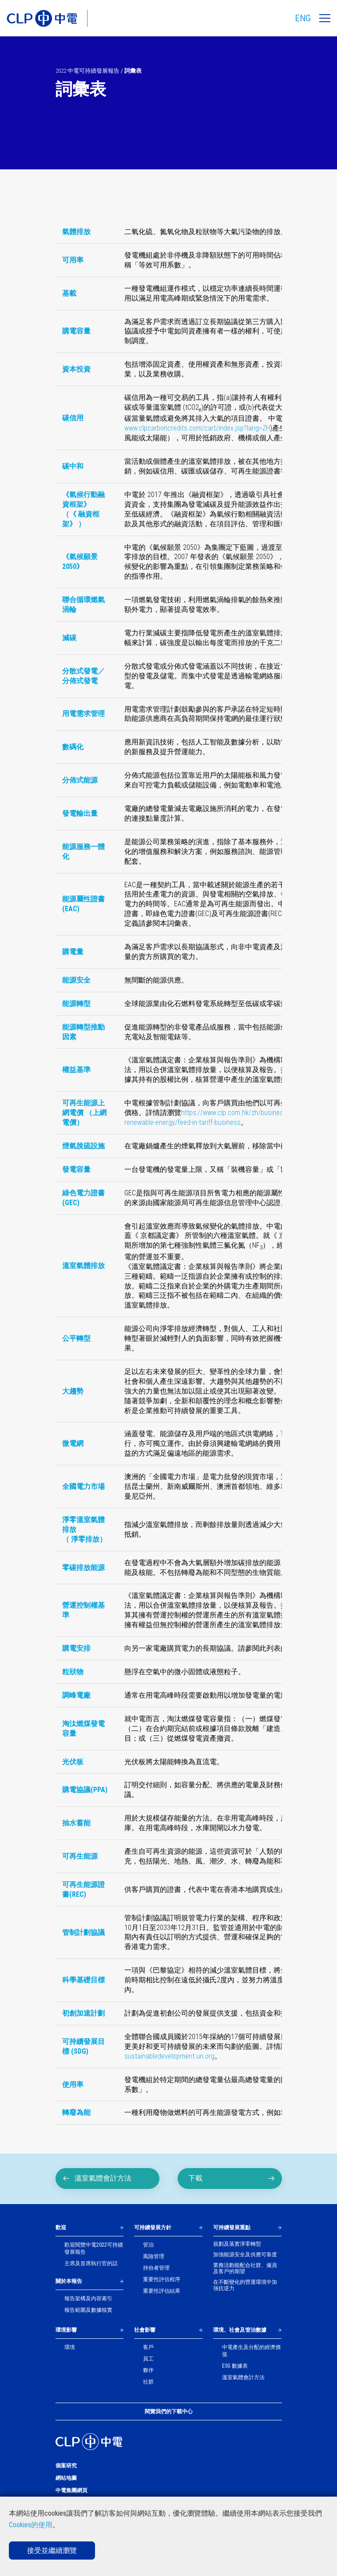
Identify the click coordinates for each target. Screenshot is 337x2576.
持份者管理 (156, 2268)
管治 (148, 2245)
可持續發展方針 (152, 2227)
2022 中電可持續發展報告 (87, 70)
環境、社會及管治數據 (239, 2330)
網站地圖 (66, 2478)
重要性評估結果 (161, 2291)
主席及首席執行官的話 (91, 2263)
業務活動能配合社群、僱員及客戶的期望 (245, 2268)
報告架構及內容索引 (88, 2298)
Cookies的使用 (30, 2525)
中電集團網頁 (71, 2490)
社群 (148, 2382)
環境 (69, 2347)
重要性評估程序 (161, 2279)
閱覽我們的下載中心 (169, 2411)
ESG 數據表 (235, 2366)
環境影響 (66, 2330)
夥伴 (148, 2370)
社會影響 (144, 2330)
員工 (148, 2359)
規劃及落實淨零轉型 (237, 2244)
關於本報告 (69, 2281)
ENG (303, 18)
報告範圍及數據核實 (88, 2310)
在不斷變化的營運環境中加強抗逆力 (245, 2285)
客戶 (148, 2347)
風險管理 (153, 2256)
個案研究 (66, 2465)
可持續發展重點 (231, 2227)
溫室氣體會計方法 (96, 2178)
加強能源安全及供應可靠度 (245, 2254)
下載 (231, 2178)
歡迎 (61, 2227)
